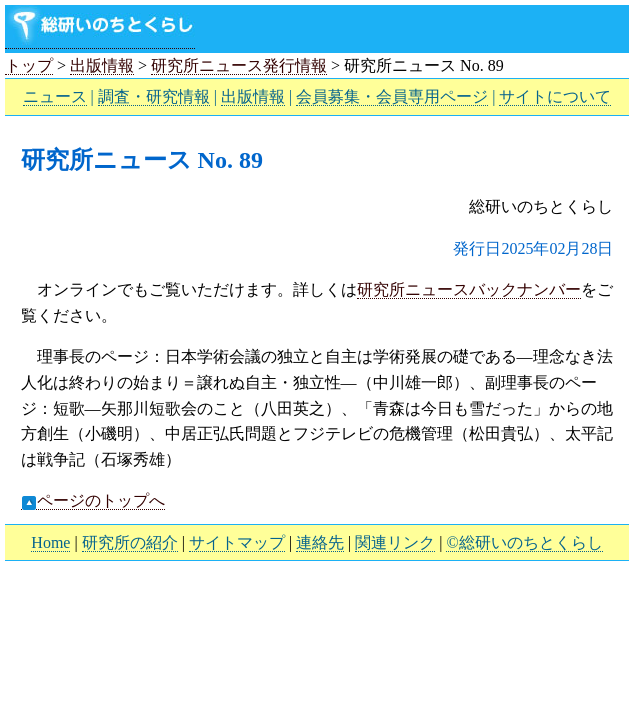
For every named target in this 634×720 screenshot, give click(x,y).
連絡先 (320, 542)
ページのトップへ (93, 501)
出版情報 (102, 65)
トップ (29, 65)
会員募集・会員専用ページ (392, 96)
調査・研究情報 (154, 96)
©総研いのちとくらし (524, 542)
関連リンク (395, 542)
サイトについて (555, 96)
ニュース (55, 96)
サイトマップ (237, 542)
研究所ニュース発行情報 (239, 65)
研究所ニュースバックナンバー (469, 289)
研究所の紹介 (130, 542)
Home (50, 542)
